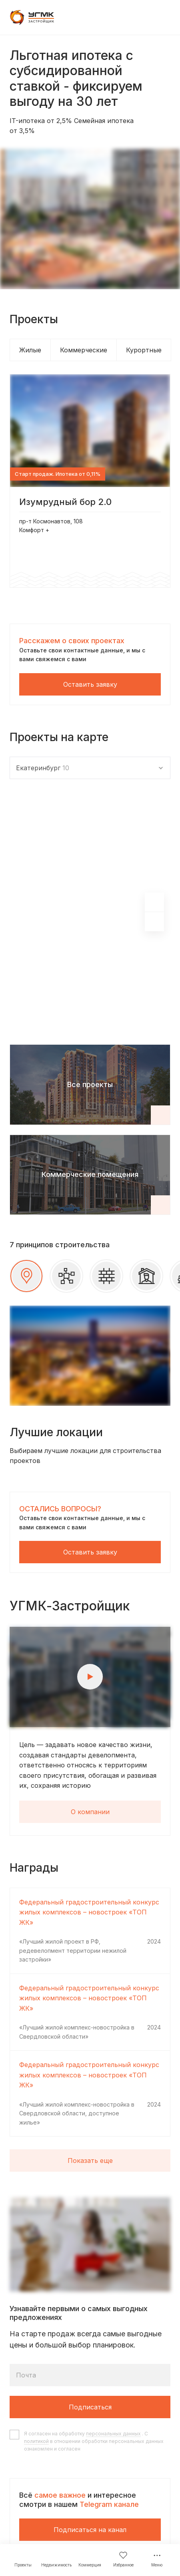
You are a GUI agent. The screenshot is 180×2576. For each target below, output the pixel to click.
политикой (36, 2441)
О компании (90, 1812)
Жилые (30, 350)
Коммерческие (83, 350)
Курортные (144, 350)
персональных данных (113, 2434)
